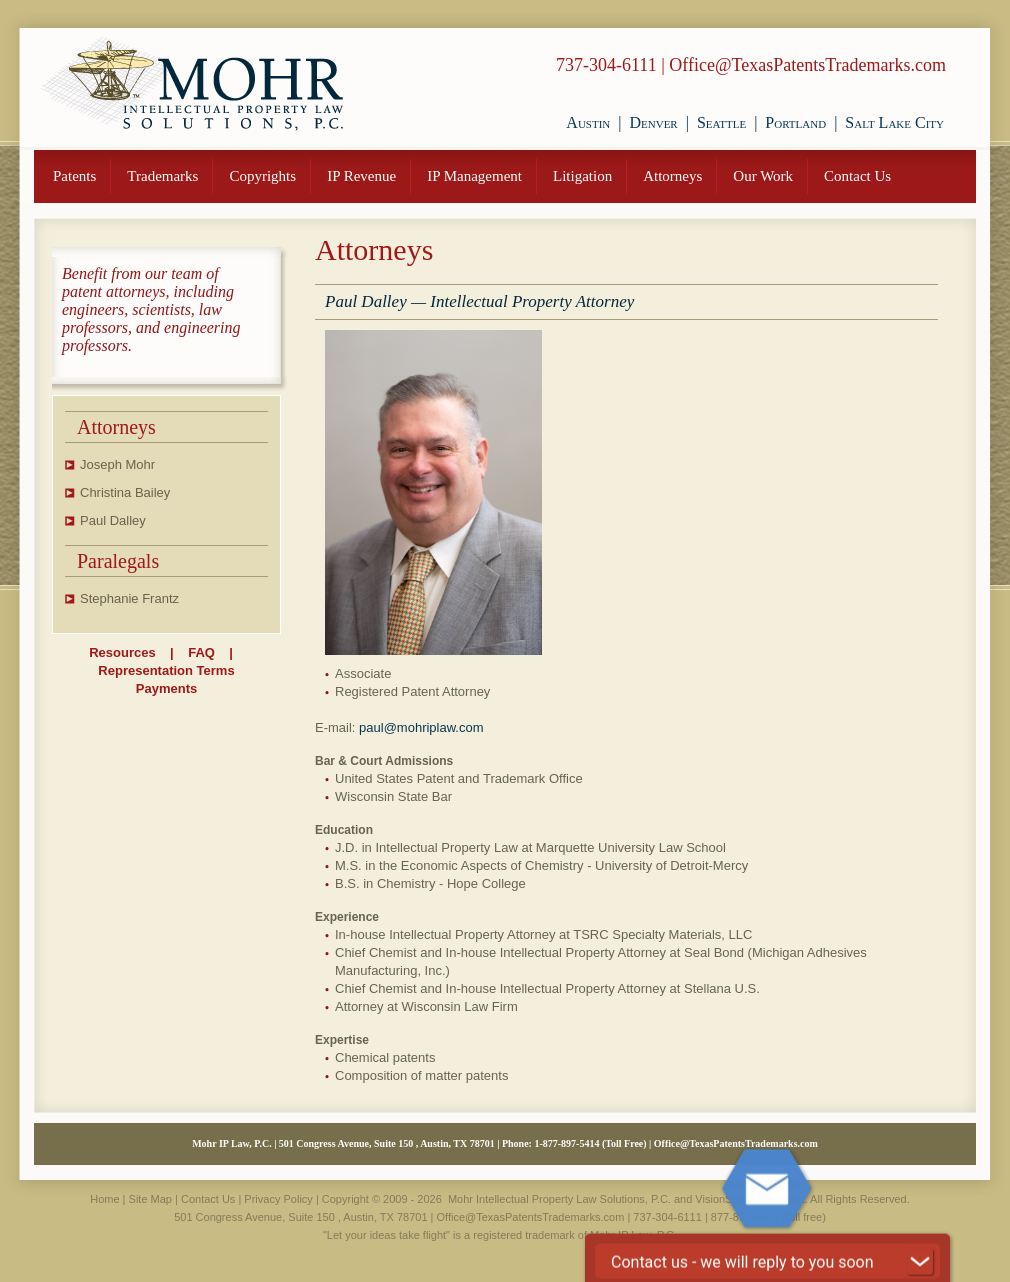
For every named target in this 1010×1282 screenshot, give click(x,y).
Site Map (150, 1199)
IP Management (474, 176)
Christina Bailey (125, 492)
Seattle (721, 122)
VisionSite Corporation (749, 1199)
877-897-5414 (571, 1143)
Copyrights (262, 176)
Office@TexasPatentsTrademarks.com (807, 65)
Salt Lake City (894, 122)
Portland (795, 122)
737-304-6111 (606, 65)
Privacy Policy (278, 1199)
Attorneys (672, 176)
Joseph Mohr (117, 464)
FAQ (201, 652)
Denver (653, 122)
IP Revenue (361, 176)
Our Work (763, 176)
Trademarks (162, 176)
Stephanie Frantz (129, 598)
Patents (74, 176)
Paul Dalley (113, 520)
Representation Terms (166, 670)
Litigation (582, 176)
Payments (166, 688)
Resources (122, 652)
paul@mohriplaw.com (421, 727)
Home (104, 1199)
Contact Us (857, 176)
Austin (588, 122)
